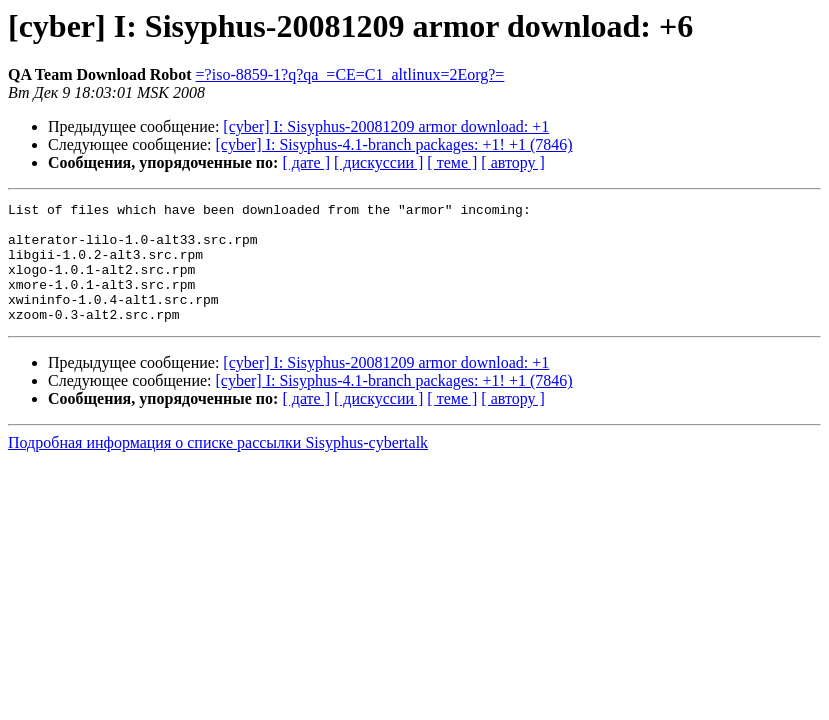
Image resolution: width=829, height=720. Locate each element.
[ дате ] (306, 162)
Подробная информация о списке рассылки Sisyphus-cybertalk (218, 466)
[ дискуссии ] (378, 162)
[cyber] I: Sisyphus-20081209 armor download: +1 (386, 126)
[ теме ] (452, 162)
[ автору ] (512, 162)
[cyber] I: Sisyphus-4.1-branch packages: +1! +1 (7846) (394, 144)
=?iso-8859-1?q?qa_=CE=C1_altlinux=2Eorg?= (350, 74)
